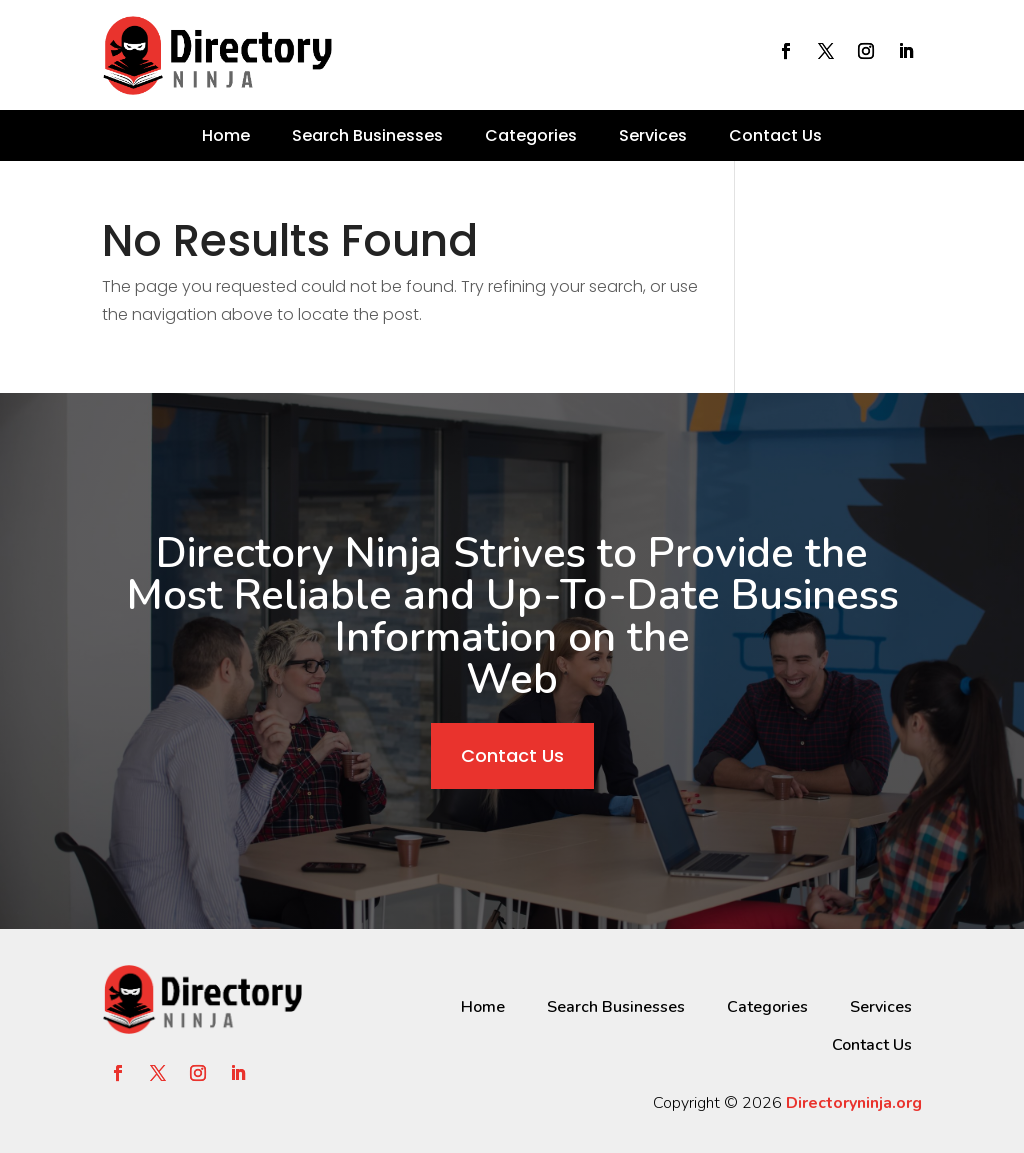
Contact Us (775, 135)
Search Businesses (367, 135)
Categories (531, 135)
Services (653, 135)
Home (226, 135)
